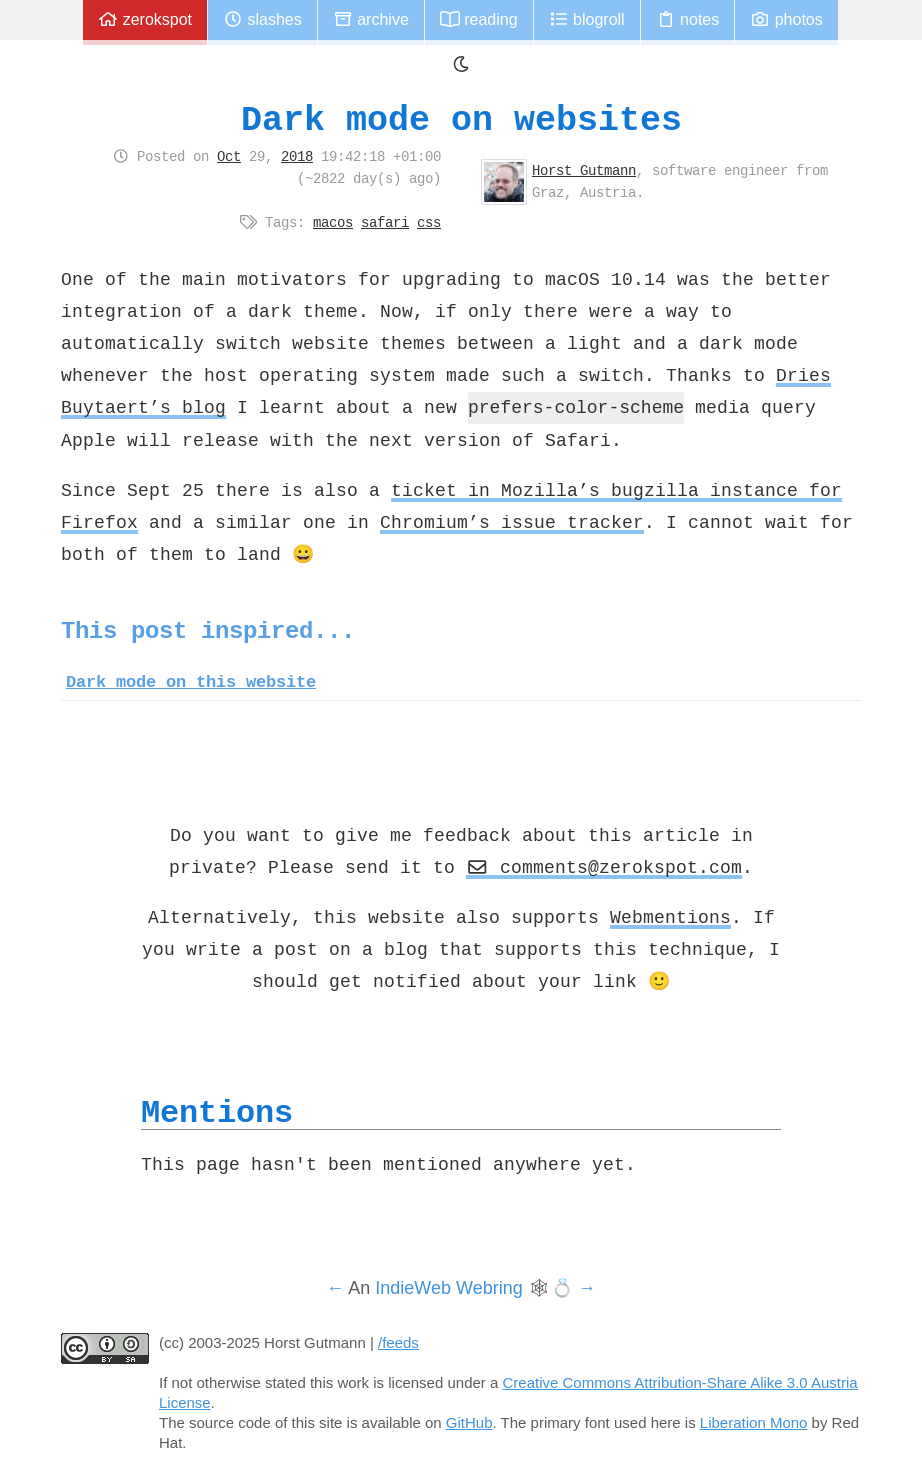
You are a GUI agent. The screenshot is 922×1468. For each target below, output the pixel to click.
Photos (786, 19)
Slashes (262, 19)
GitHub (469, 1422)
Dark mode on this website (191, 682)
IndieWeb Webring (448, 1288)
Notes (688, 19)
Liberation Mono (754, 1422)
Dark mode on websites (461, 119)
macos (333, 222)
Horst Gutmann (584, 170)
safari (385, 222)
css (429, 222)
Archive (371, 19)
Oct (229, 156)
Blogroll (587, 19)
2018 (297, 156)
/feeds (398, 1342)
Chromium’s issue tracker (512, 522)
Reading (479, 19)
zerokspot (145, 19)
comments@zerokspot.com (604, 867)
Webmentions (670, 917)
